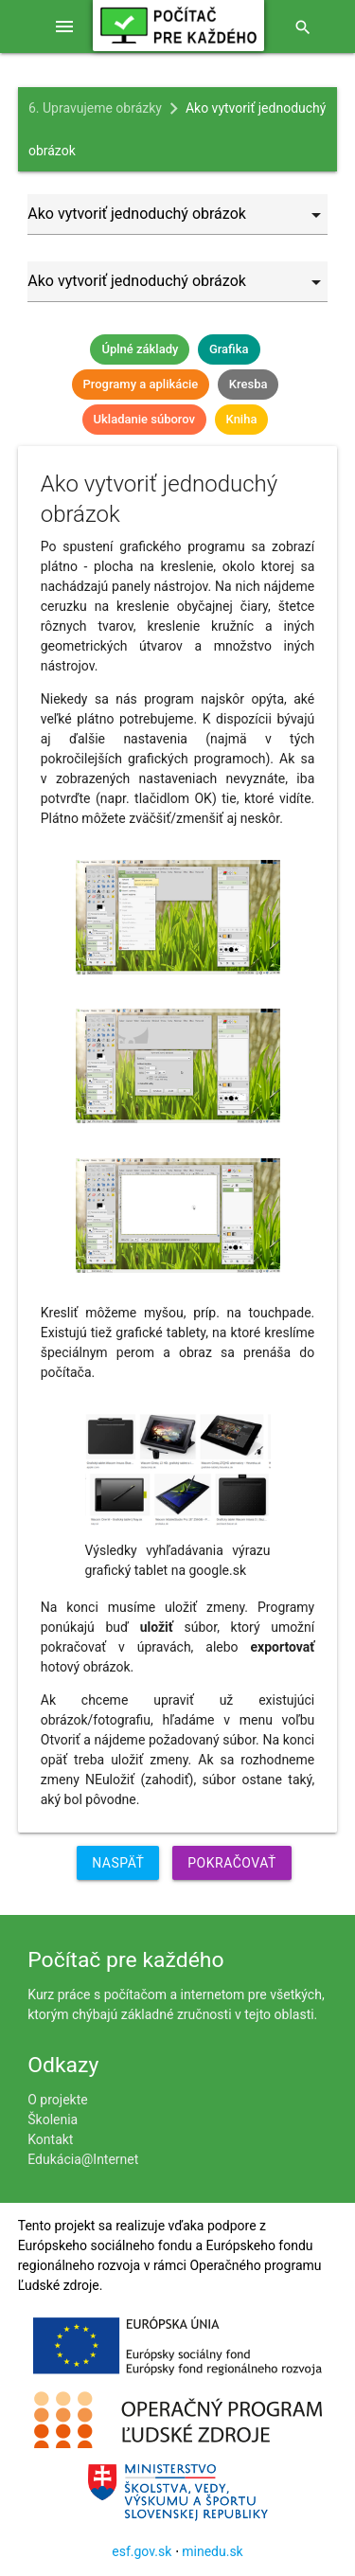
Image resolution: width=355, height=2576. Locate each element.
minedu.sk (212, 2551)
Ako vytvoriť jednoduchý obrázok (177, 129)
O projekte (57, 2099)
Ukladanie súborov (144, 419)
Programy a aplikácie (141, 384)
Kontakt (50, 2139)
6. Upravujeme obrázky (95, 108)
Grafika (229, 349)
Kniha (241, 419)
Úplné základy (139, 349)
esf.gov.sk (141, 2551)
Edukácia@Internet (82, 2159)
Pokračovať (231, 1862)
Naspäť (118, 1862)
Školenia (52, 2119)
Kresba (248, 384)
